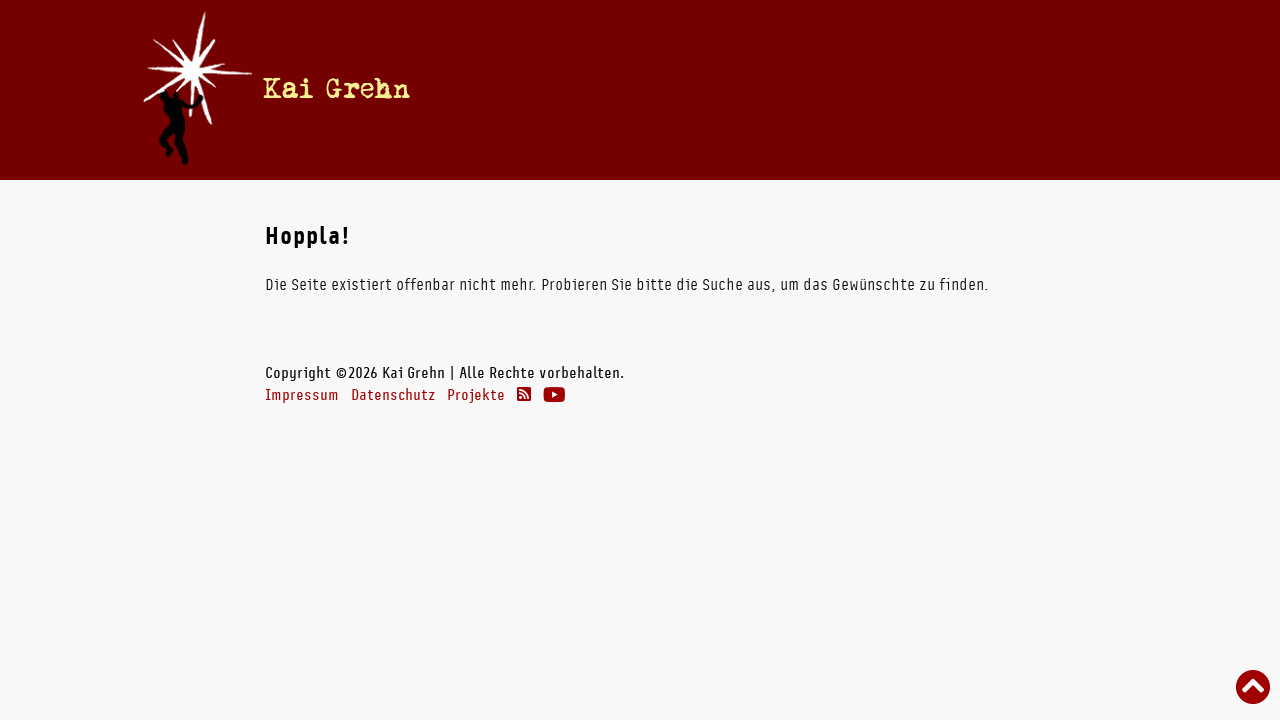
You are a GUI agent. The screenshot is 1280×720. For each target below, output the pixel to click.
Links (961, 89)
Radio (800, 89)
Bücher (722, 89)
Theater (881, 89)
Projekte (476, 395)
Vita (662, 89)
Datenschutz (393, 395)
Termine (599, 89)
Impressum (302, 395)
